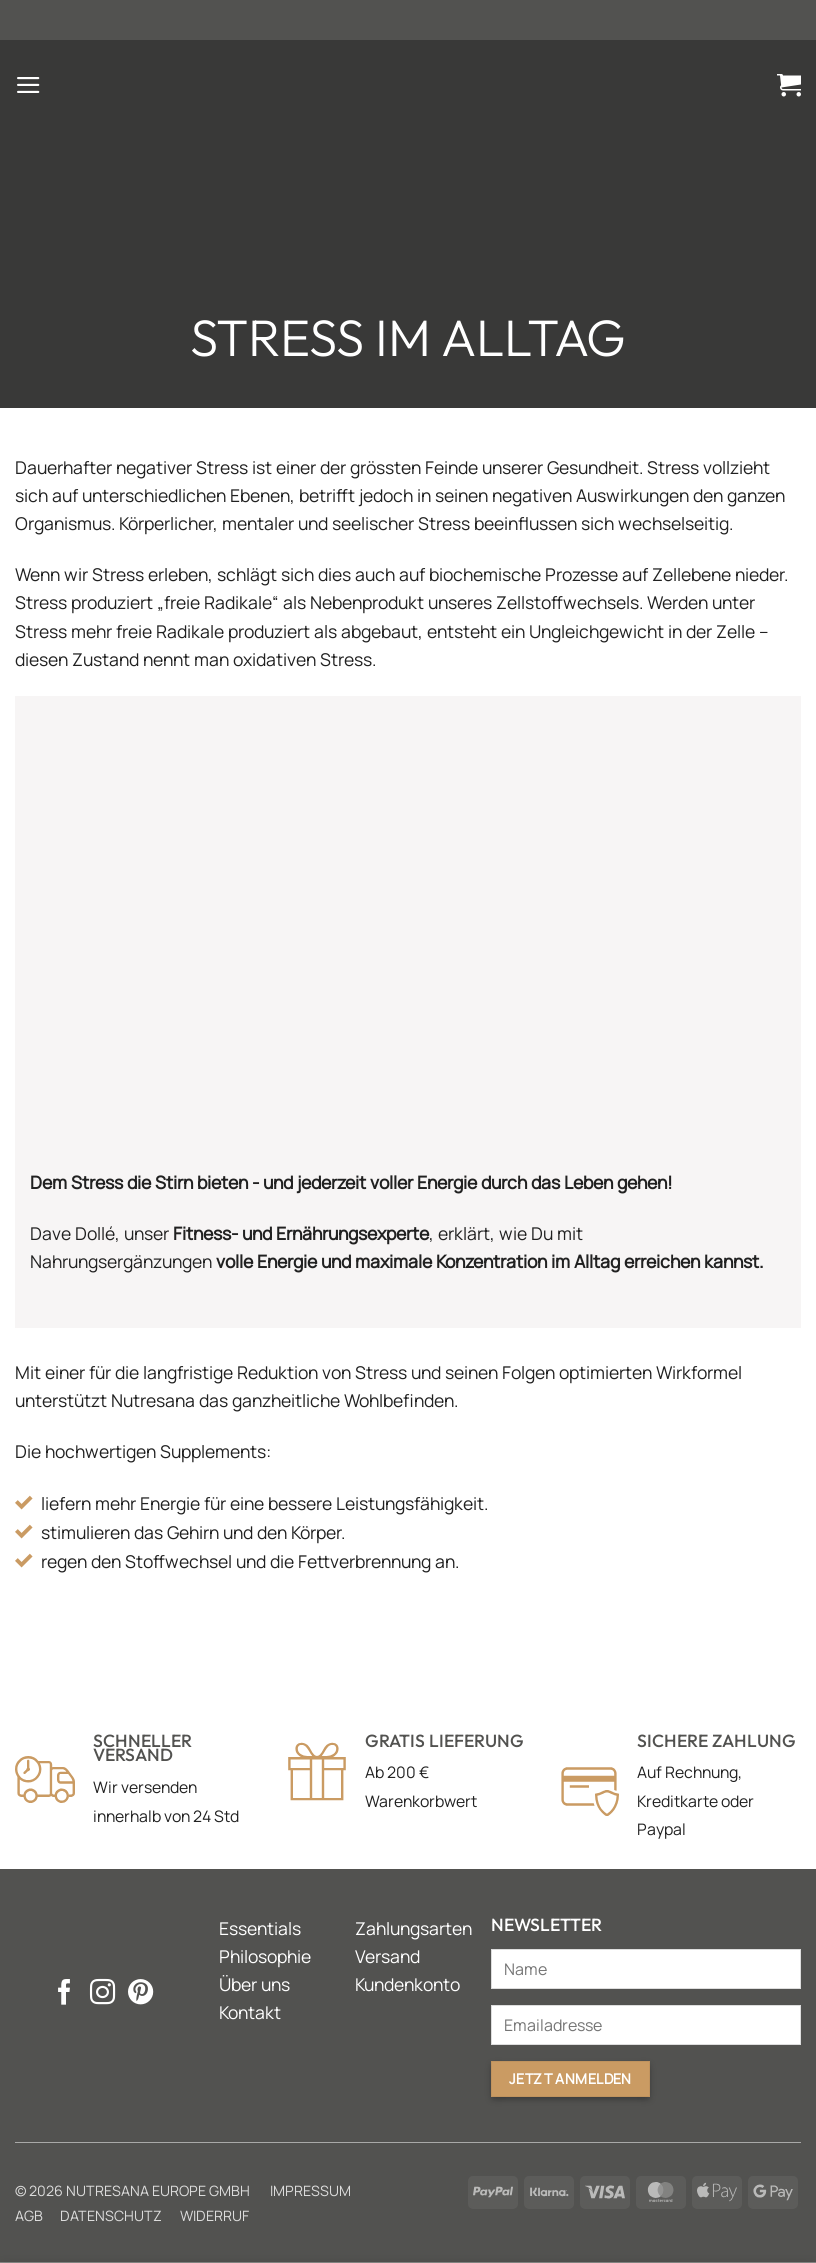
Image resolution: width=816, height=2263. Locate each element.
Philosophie (265, 1956)
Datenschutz (111, 2215)
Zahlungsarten (413, 1928)
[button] (28, 85)
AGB (29, 2215)
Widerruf (214, 2215)
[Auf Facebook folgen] (63, 1994)
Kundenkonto (407, 1984)
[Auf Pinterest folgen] (139, 1994)
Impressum (310, 2190)
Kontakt (250, 2012)
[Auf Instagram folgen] (101, 1994)
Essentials (260, 1928)
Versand (387, 1956)
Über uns (254, 1984)
